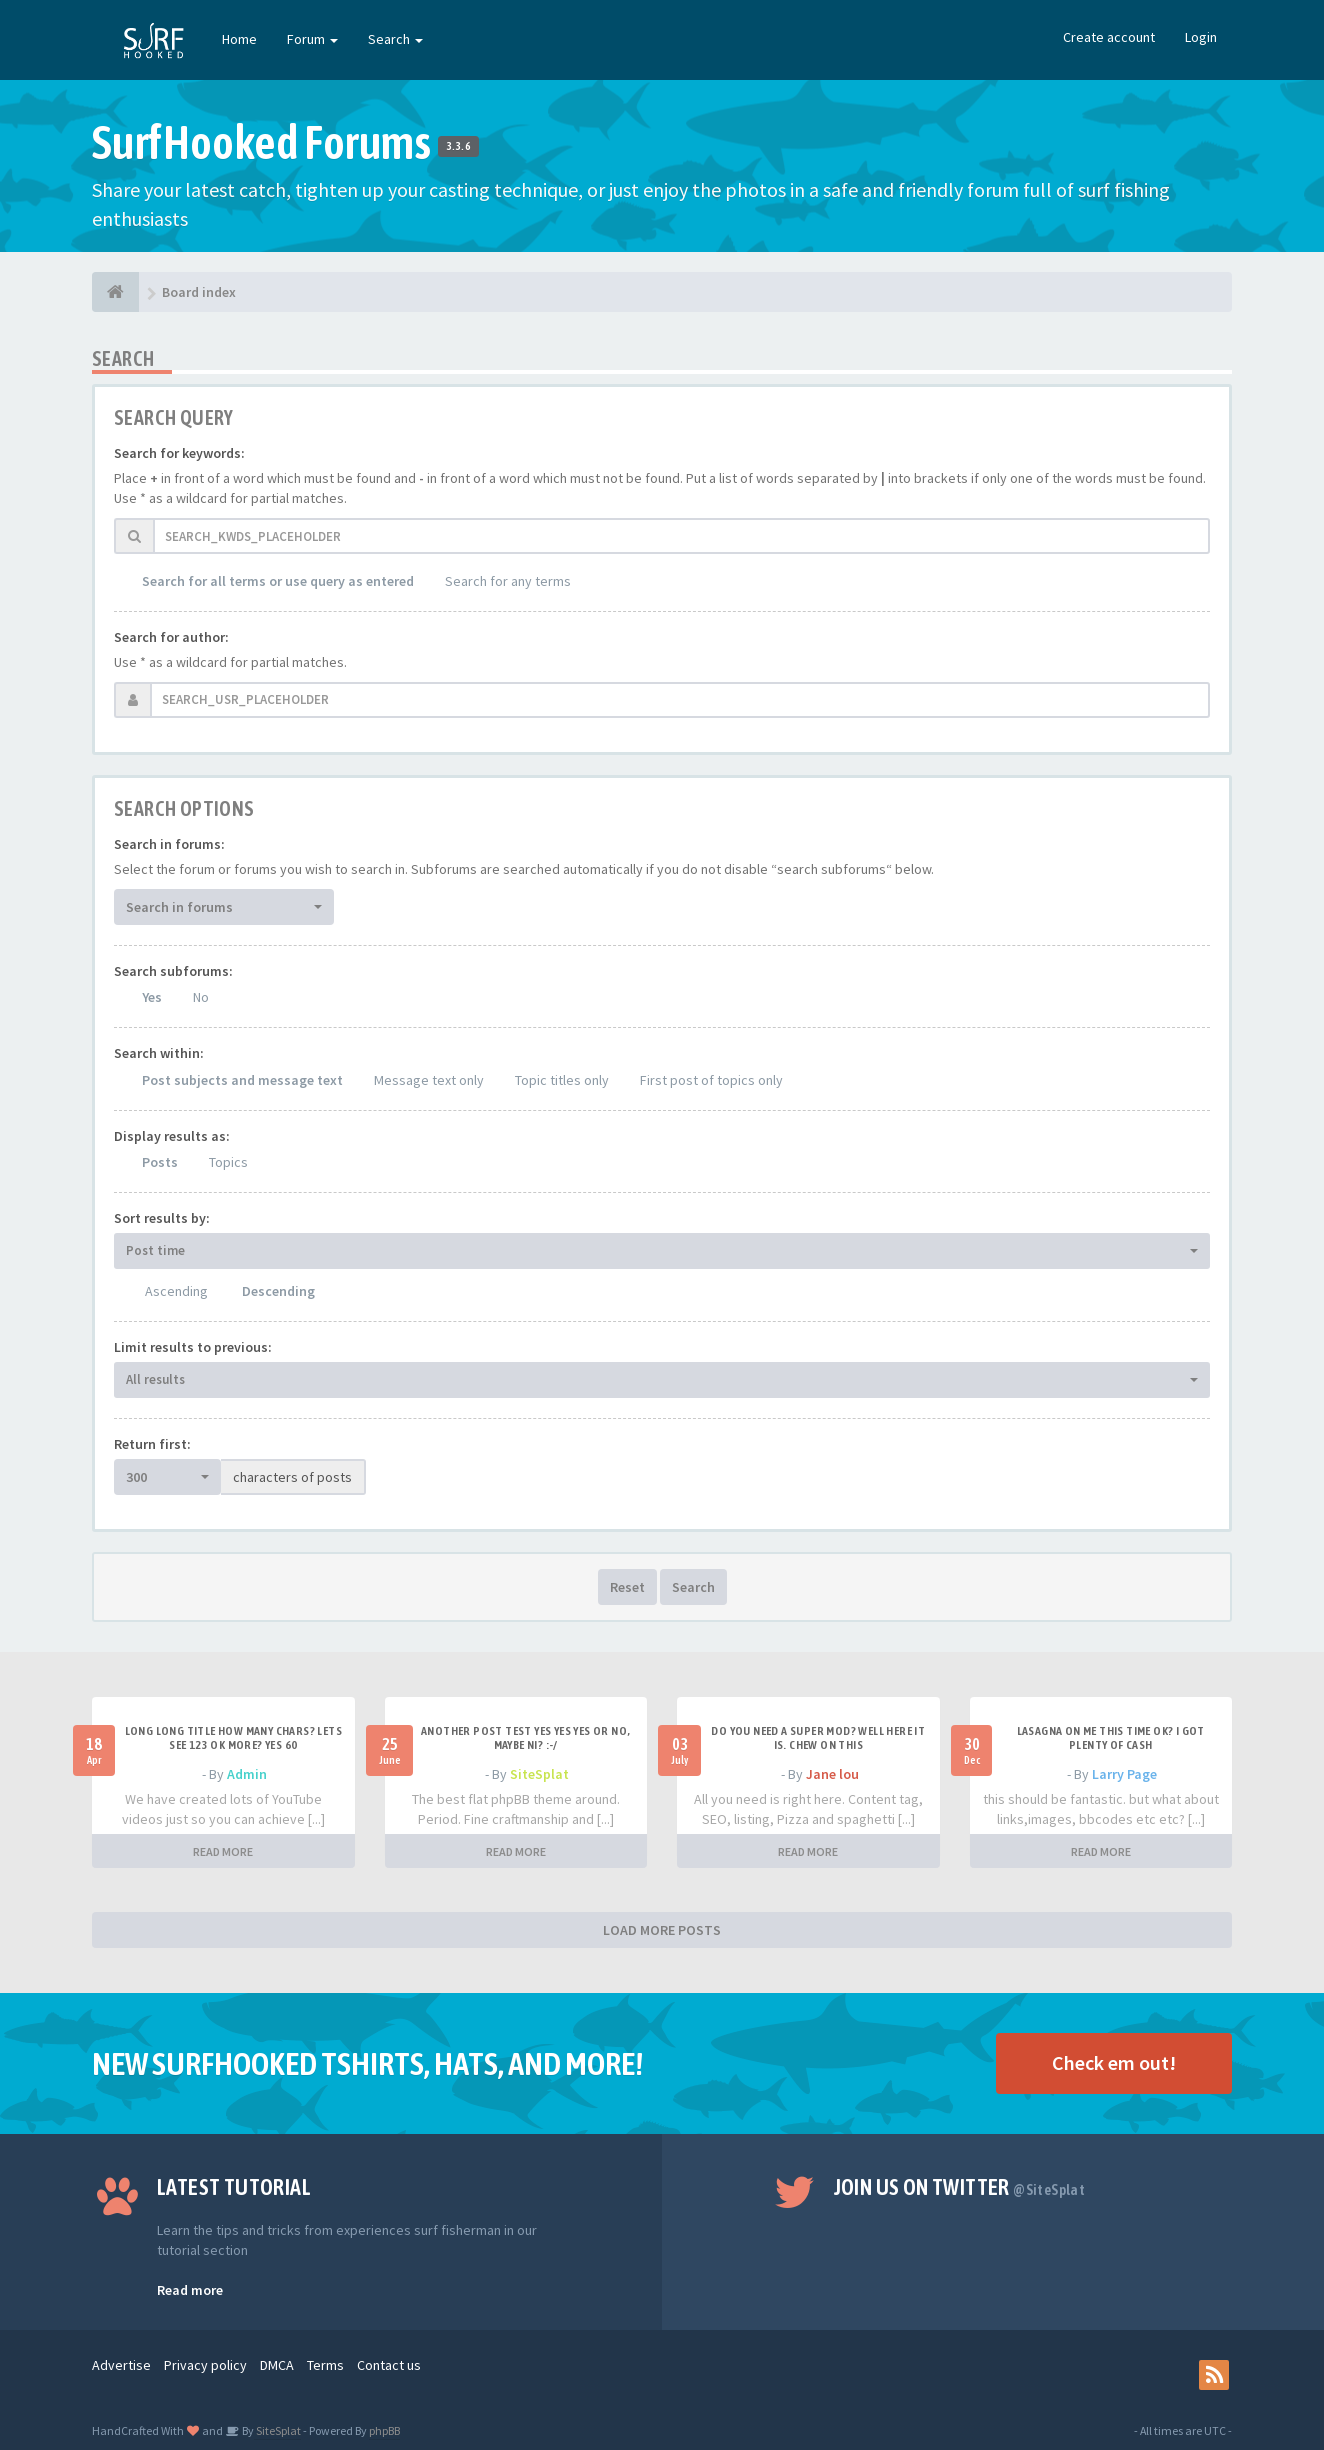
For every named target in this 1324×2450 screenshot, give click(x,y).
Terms (325, 2365)
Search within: (159, 1053)
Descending (278, 1291)
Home (239, 39)
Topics (228, 1162)
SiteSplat (539, 1774)
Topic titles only (562, 1080)
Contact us (389, 2365)
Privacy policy (205, 2365)
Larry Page (1124, 1774)
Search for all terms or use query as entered (278, 581)
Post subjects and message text (242, 1080)
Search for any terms (508, 581)
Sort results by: (162, 1218)
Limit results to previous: (193, 1347)
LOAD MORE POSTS (662, 1930)
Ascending (176, 1291)
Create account (1109, 37)
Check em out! (1114, 2062)
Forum (312, 39)
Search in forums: (169, 844)
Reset (627, 1587)
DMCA (277, 2365)
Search (395, 39)
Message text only (429, 1080)
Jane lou (832, 1774)
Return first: (152, 1444)
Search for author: (171, 637)
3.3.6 (458, 146)
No (201, 997)
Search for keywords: (179, 453)
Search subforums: (173, 971)
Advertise (121, 2365)
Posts (160, 1162)
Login (1201, 37)
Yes (152, 997)
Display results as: (172, 1136)
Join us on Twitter (960, 2187)
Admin (247, 1774)
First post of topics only (711, 1080)
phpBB (384, 2430)
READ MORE (223, 1851)
